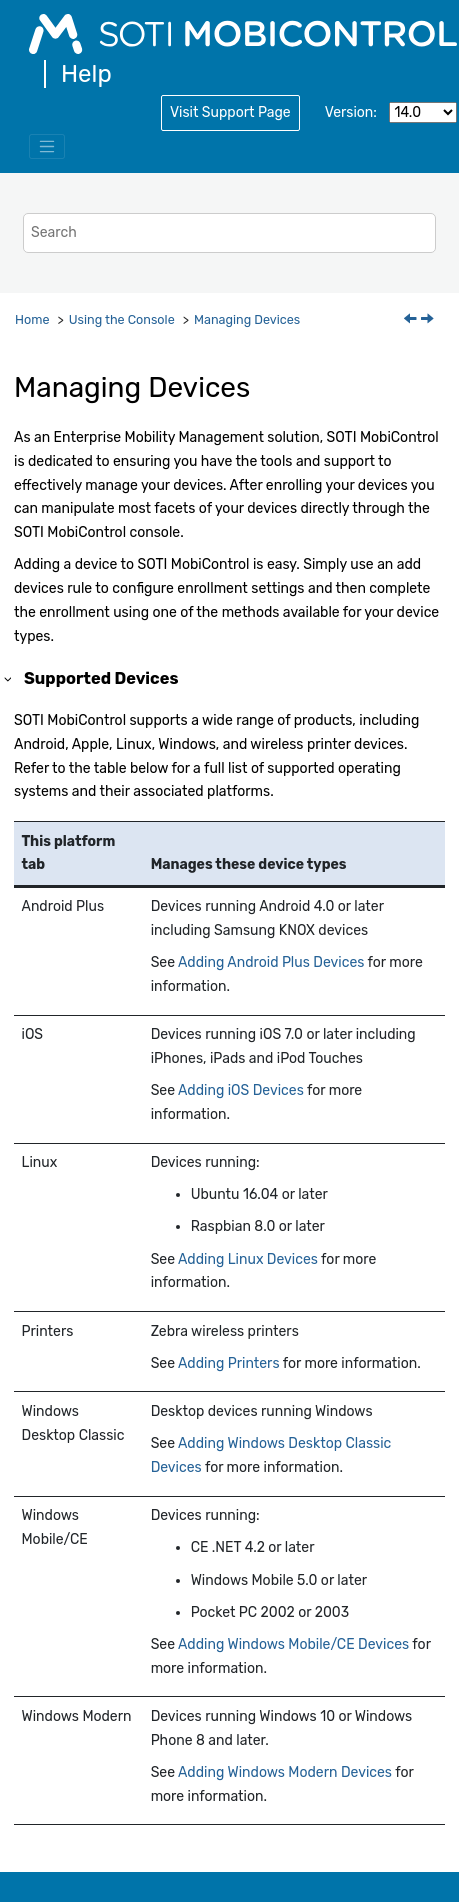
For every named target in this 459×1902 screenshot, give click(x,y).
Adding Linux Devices (248, 1259)
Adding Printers (228, 1363)
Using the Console (122, 319)
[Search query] (229, 232)
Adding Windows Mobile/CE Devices (293, 1644)
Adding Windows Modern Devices (285, 1772)
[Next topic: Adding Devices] (429, 320)
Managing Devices (247, 319)
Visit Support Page (230, 112)
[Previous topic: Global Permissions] (412, 320)
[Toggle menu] (47, 147)
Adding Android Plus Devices (271, 962)
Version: (351, 112)
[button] (9, 678)
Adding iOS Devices (241, 1090)
